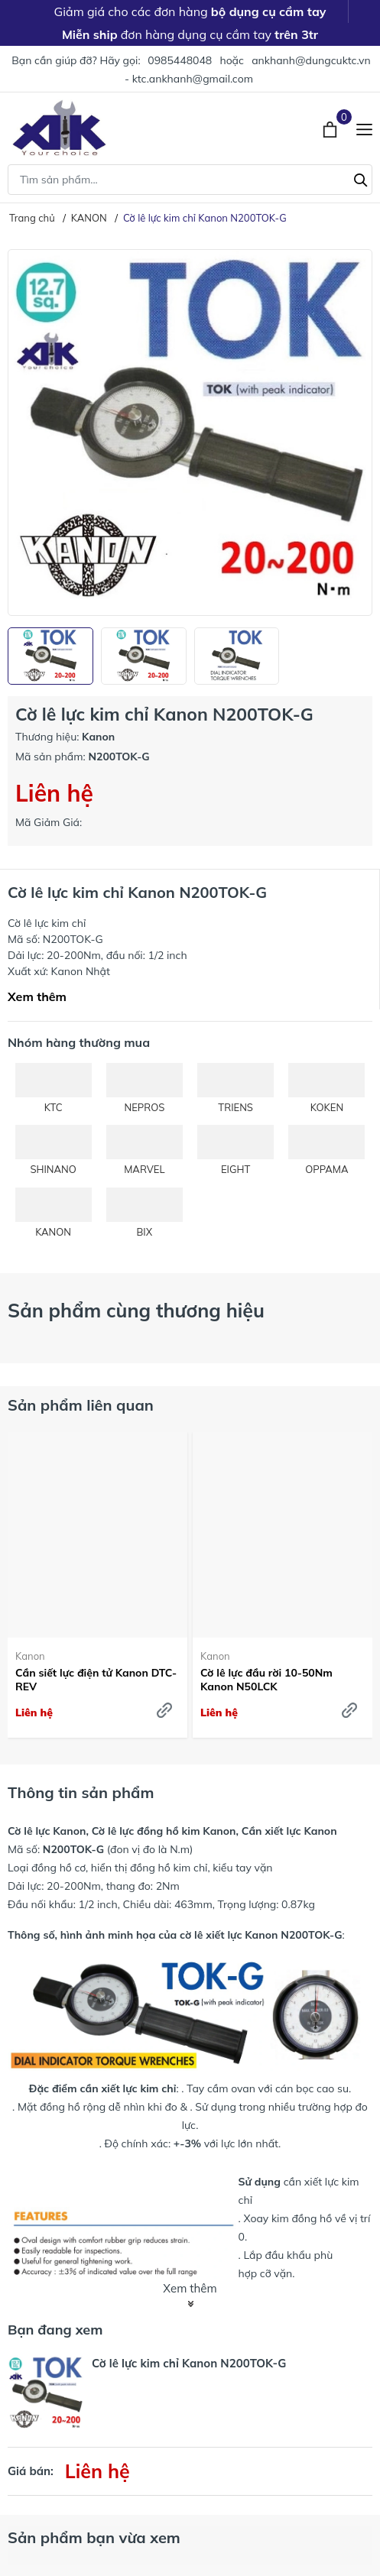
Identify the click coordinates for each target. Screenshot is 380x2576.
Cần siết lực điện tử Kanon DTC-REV (96, 1679)
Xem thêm (37, 996)
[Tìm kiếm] (361, 178)
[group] (190, 432)
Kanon (30, 1656)
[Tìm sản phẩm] (190, 179)
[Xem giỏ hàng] (331, 127)
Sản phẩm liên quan (81, 1404)
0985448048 (180, 60)
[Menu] (364, 127)
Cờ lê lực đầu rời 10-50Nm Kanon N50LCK (266, 1679)
